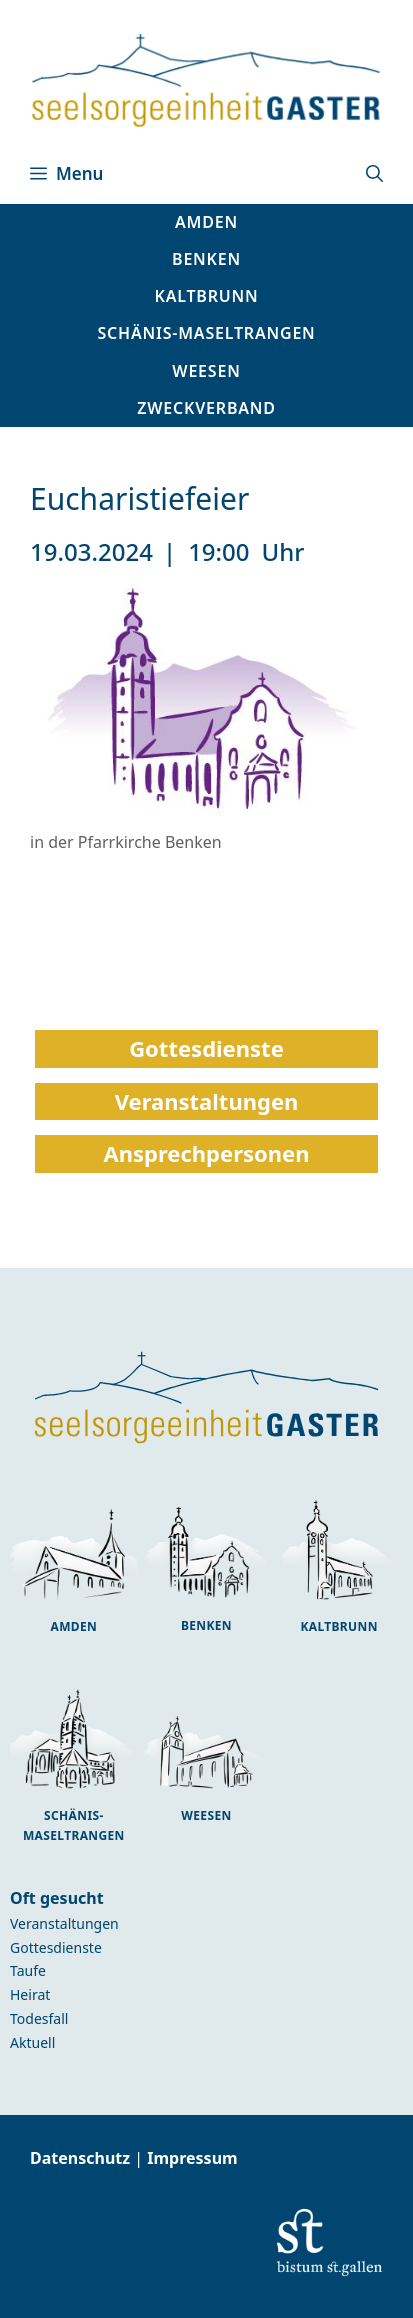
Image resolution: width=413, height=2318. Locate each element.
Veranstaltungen (64, 1923)
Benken (206, 1625)
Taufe (28, 1970)
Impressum (192, 2158)
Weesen (206, 1815)
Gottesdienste (56, 1947)
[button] (374, 174)
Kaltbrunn (338, 1626)
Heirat (30, 1994)
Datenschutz (82, 2158)
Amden (73, 1626)
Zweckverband (206, 408)
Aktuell (32, 2042)
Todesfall (39, 2018)
